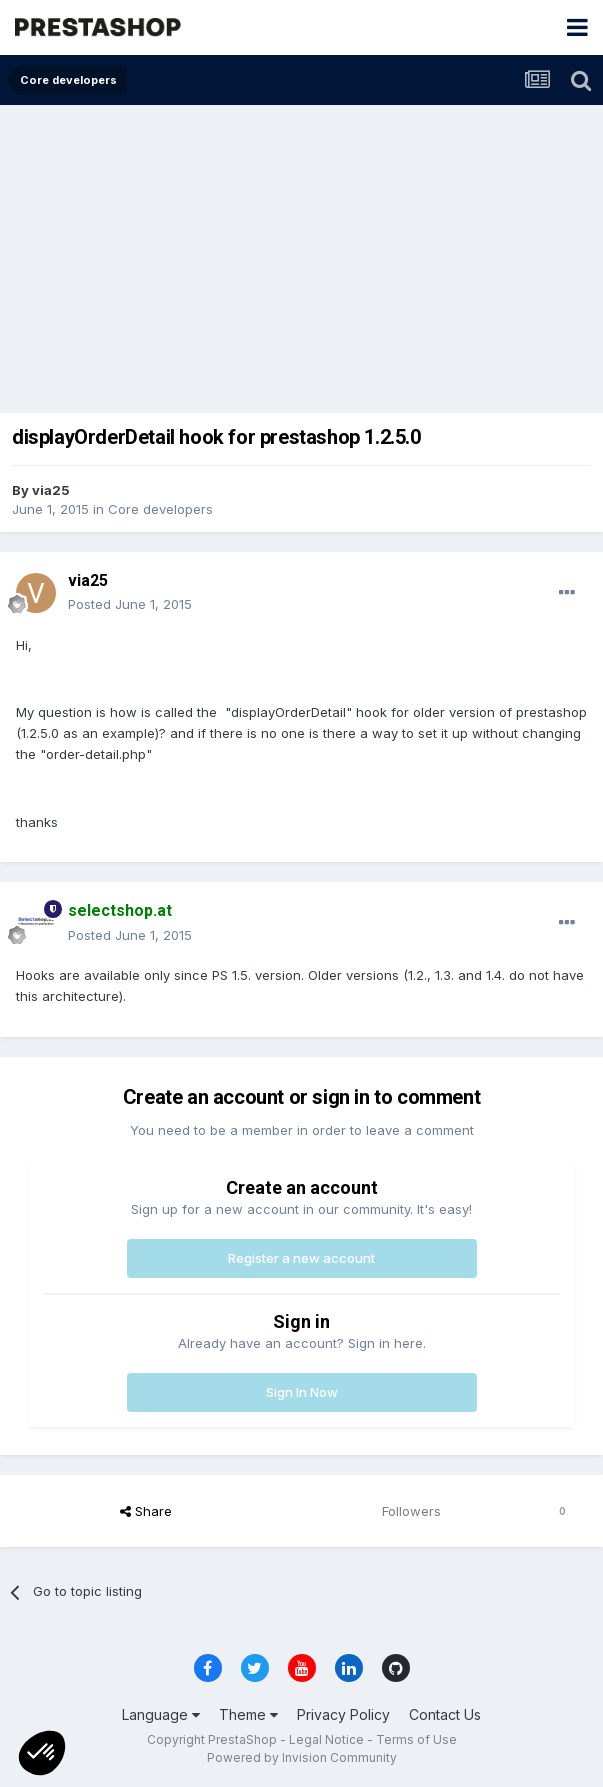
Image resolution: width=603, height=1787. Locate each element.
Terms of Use (416, 1739)
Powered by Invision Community (302, 1757)
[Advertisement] (301, 255)
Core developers (160, 509)
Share (146, 1511)
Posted (130, 604)
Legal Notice (326, 1739)
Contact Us (445, 1714)
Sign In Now (302, 1392)
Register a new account (301, 1258)
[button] (42, 1753)
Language (161, 1714)
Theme (248, 1714)
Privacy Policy (343, 1714)
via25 (51, 490)
